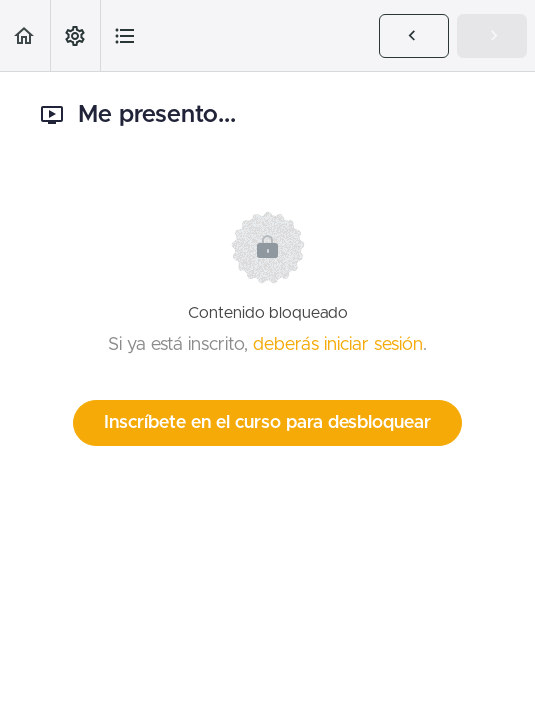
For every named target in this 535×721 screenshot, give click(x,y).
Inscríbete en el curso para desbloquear (267, 423)
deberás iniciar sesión (338, 345)
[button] (25, 35)
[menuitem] (75, 35)
